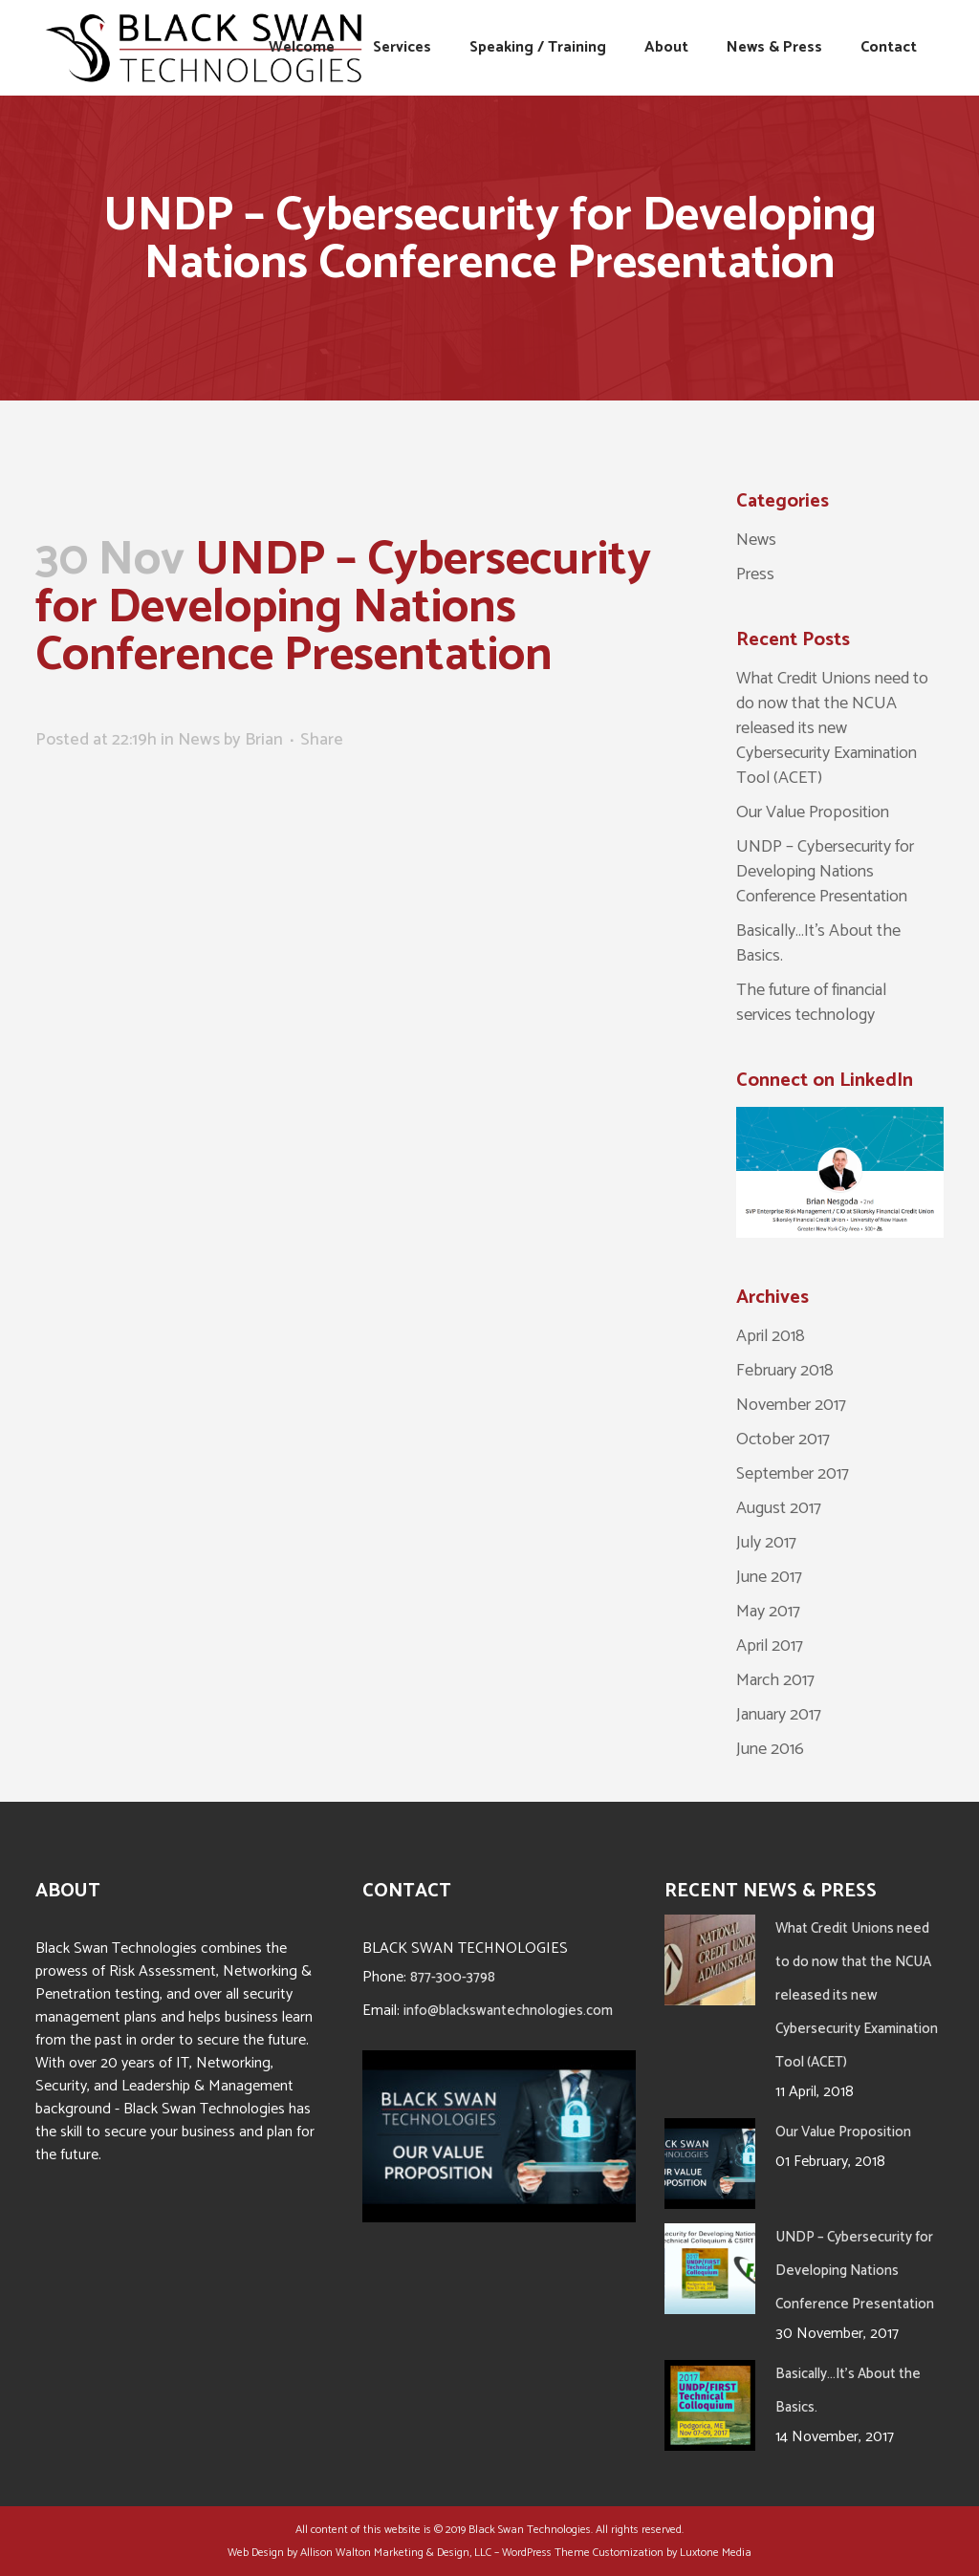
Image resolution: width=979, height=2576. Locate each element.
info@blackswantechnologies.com (508, 2011)
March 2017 (775, 1680)
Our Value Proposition (812, 812)
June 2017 (769, 1577)
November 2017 (791, 1405)
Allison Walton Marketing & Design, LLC (395, 2553)
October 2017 (783, 1439)
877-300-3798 (452, 1977)
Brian (264, 739)
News (199, 739)
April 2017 (769, 1646)
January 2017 (778, 1714)
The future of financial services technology (811, 1002)
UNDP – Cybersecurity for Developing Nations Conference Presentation (825, 872)
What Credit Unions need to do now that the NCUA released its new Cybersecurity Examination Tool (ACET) (832, 728)
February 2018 (785, 1370)
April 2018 (770, 1336)
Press (755, 574)
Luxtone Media (715, 2553)
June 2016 (770, 1749)
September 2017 (792, 1474)
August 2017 (778, 1508)
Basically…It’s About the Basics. (818, 943)
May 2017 (768, 1611)
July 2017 (766, 1542)
